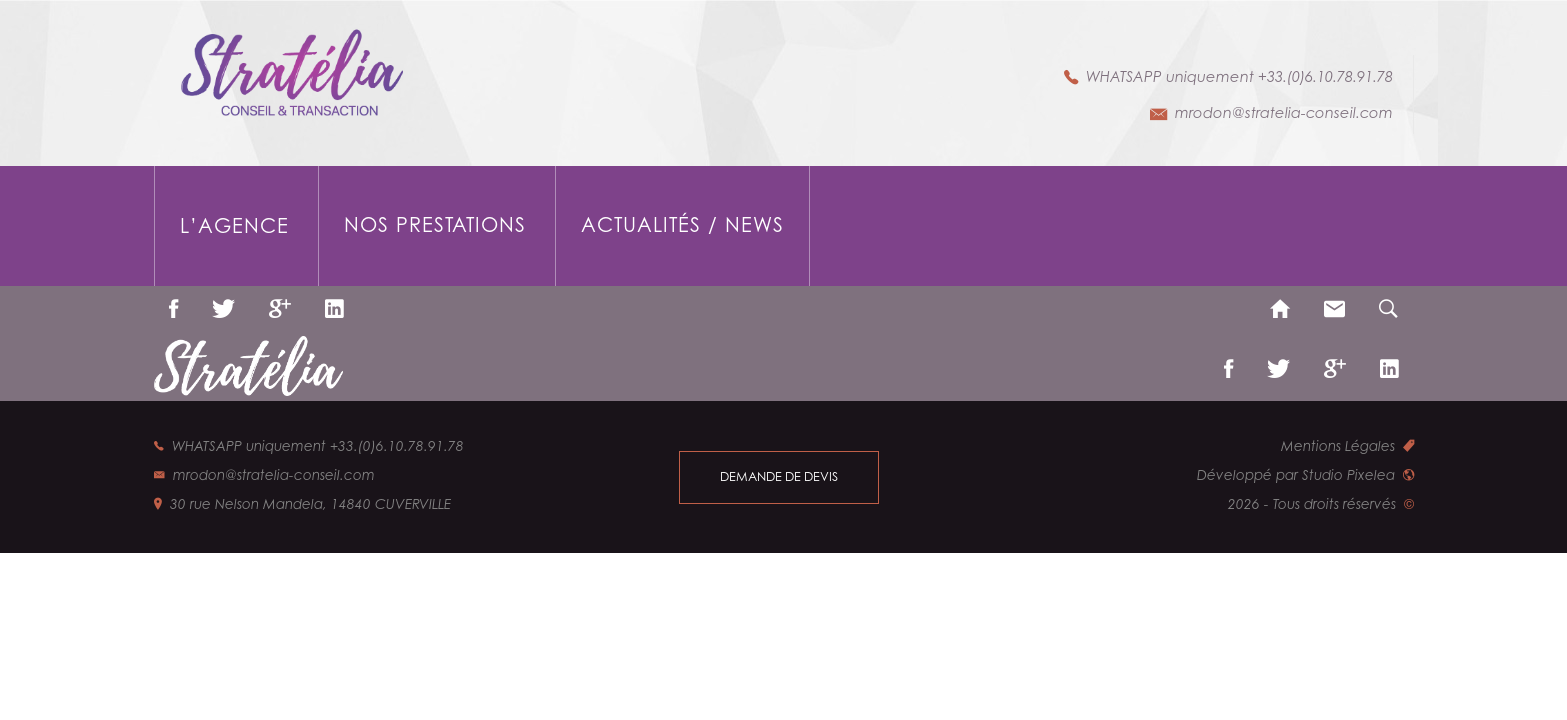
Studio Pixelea (1348, 475)
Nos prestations (435, 225)
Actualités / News (682, 225)
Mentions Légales (1338, 446)
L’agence (234, 226)
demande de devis (779, 476)
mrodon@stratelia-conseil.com (1284, 112)
